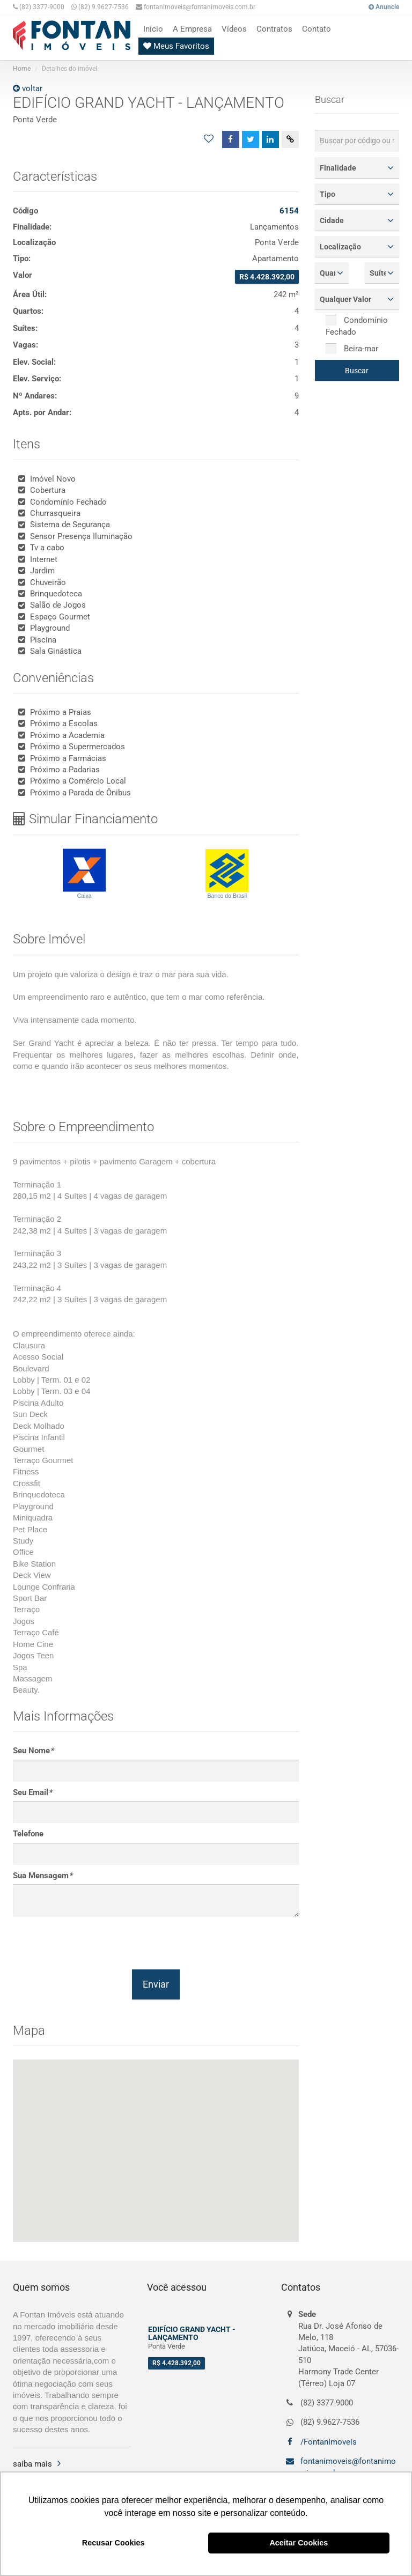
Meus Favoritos (176, 46)
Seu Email (32, 1792)
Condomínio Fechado (357, 325)
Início (153, 29)
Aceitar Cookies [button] (298, 2542)
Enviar (156, 1984)
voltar (27, 88)
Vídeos (234, 29)
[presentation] (94, 1943)
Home (22, 68)
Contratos (274, 29)
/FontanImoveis (327, 2442)
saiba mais (32, 2464)
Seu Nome (33, 1750)
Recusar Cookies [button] (113, 2542)
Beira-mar (352, 348)
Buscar (357, 370)
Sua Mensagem (42, 1875)
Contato (316, 29)
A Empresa (192, 29)
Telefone (28, 1834)
